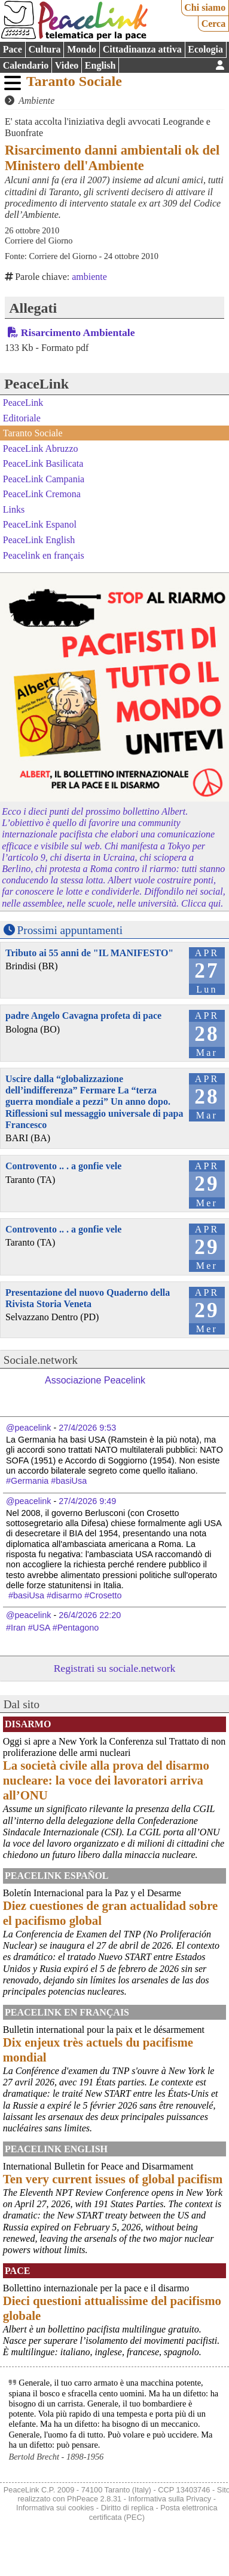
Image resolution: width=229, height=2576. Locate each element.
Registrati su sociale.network (115, 1668)
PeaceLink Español (57, 1876)
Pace (12, 49)
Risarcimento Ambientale (78, 332)
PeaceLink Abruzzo (40, 448)
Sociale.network (41, 1360)
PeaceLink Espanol (40, 524)
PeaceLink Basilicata (43, 463)
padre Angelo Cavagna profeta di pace (83, 1015)
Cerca (213, 24)
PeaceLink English (39, 540)
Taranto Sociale (74, 81)
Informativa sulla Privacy (170, 2498)
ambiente (89, 277)
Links (14, 509)
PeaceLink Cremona (42, 494)
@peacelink (28, 1427)
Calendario (25, 65)
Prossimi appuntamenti (70, 930)
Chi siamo (204, 7)
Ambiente (36, 100)
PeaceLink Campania (43, 479)
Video (66, 65)
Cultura (44, 49)
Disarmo (28, 1724)
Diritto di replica (127, 2507)
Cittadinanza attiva (142, 49)
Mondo (81, 49)
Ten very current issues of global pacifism (112, 2179)
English (100, 65)
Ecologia (205, 49)
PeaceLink (36, 384)
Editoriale (22, 417)
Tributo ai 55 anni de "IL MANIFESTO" (89, 953)
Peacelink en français (43, 555)
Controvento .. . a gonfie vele (63, 1166)
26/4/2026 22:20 (90, 1615)
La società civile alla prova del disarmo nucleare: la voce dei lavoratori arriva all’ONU (106, 1780)
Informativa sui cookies (55, 2507)
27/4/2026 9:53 (87, 1427)
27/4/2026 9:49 (87, 1501)
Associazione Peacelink (95, 1380)
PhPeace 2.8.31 (94, 2498)
